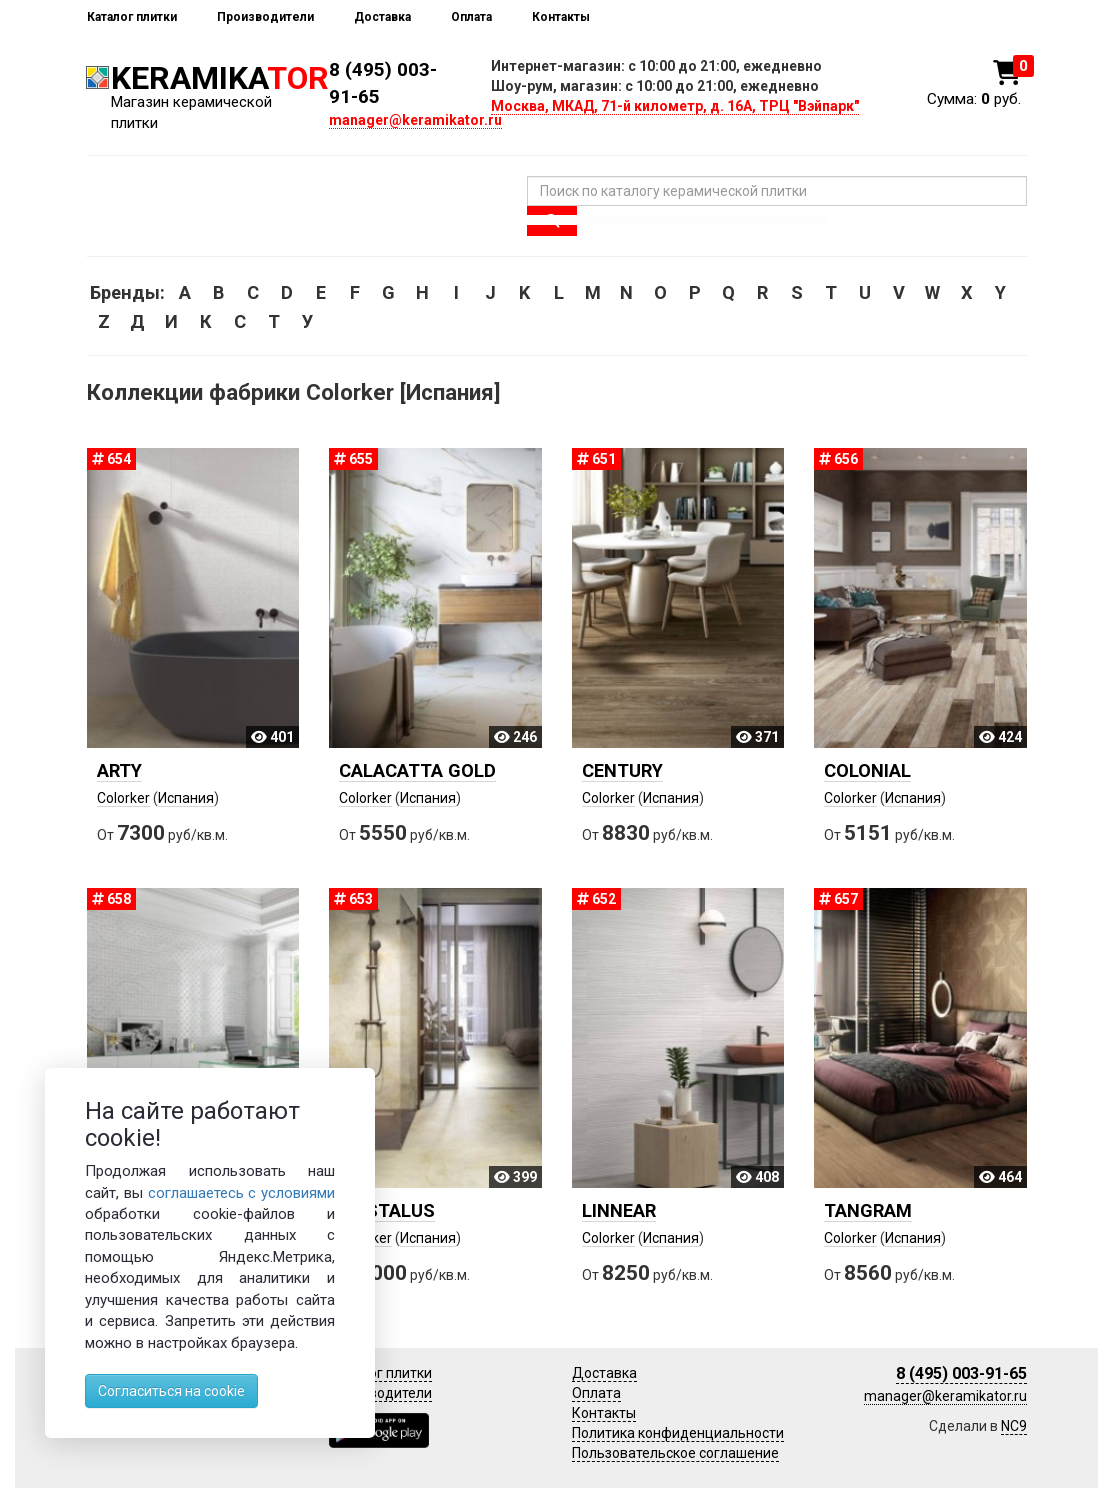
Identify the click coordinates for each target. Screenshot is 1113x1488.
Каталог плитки (132, 17)
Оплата (471, 17)
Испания (186, 798)
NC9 (1014, 1426)
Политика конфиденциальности (678, 1433)
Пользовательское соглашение (675, 1453)
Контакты (561, 17)
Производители (265, 17)
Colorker (123, 798)
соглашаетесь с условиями (242, 1193)
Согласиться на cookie (171, 1391)
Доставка (382, 17)
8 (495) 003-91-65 (961, 1373)
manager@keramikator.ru (415, 120)
